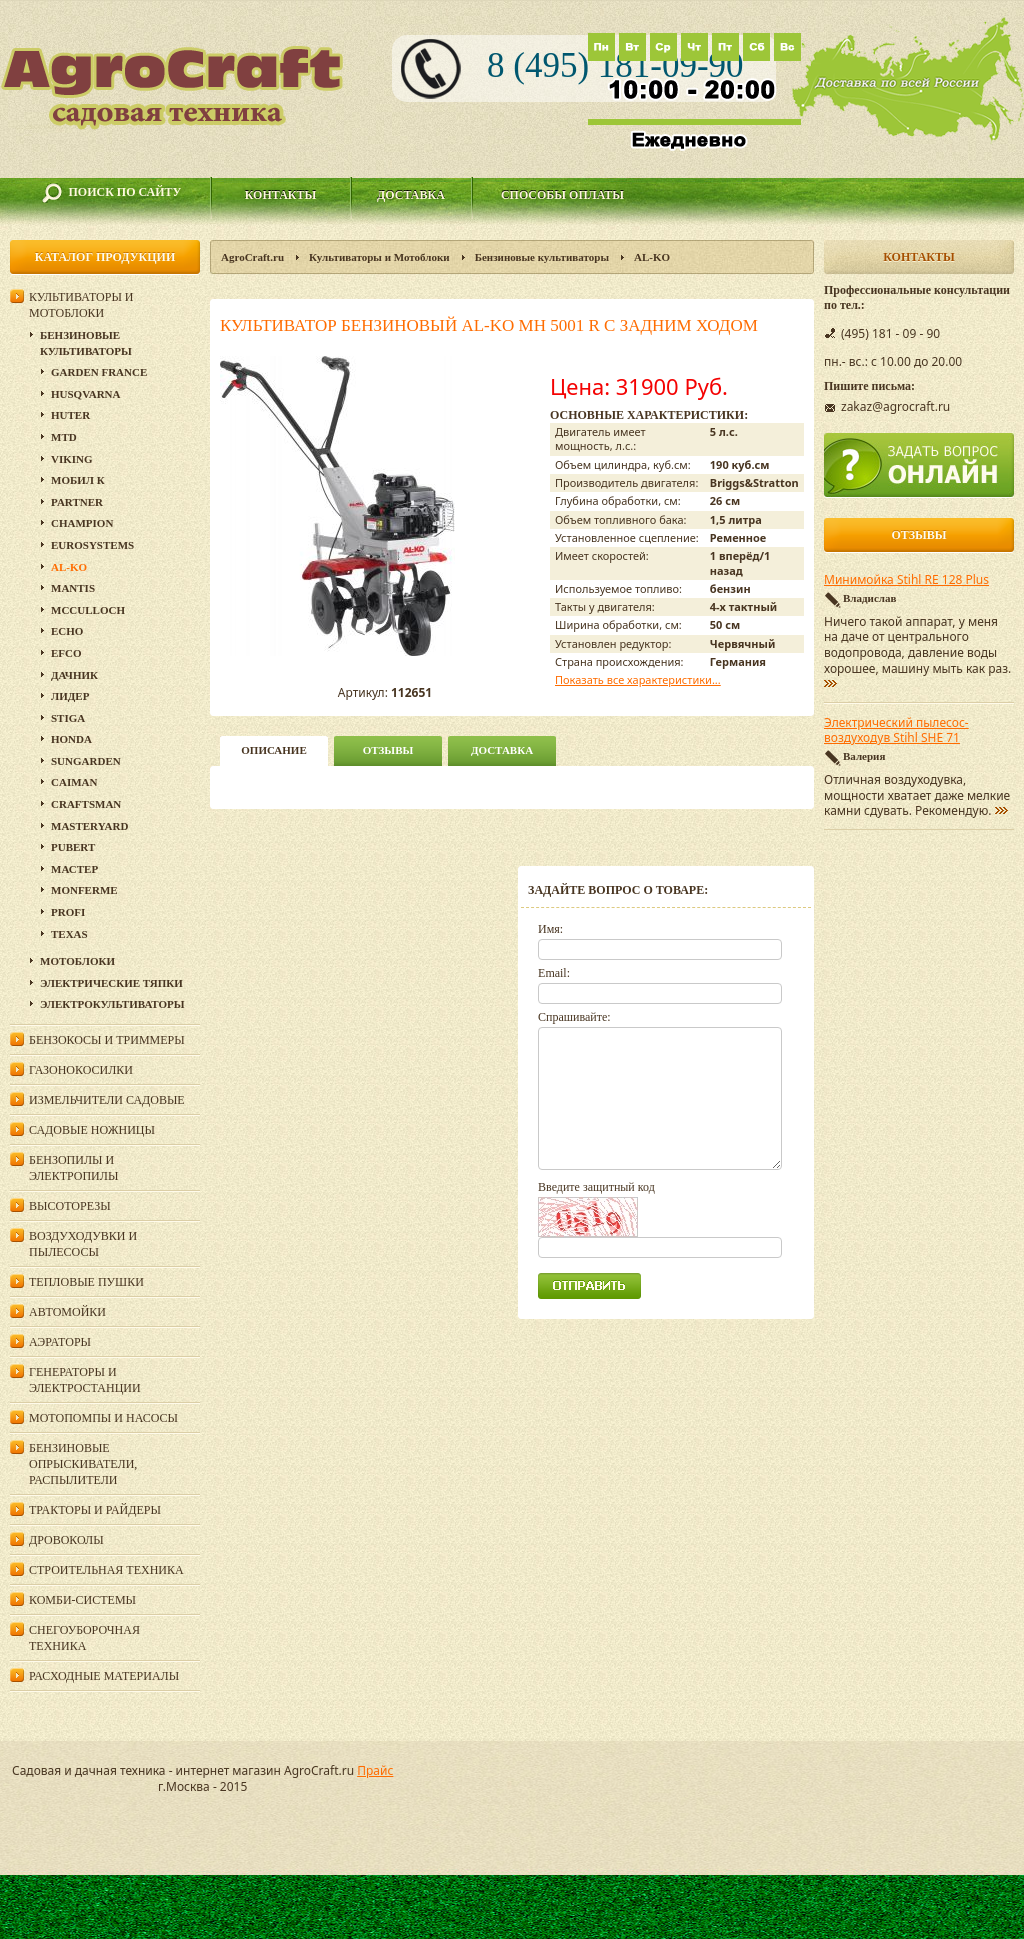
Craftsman (86, 804)
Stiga (68, 718)
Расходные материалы (104, 1676)
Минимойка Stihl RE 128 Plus (906, 580)
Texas (69, 934)
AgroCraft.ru (252, 257)
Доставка (411, 195)
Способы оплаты (562, 195)
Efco (66, 653)
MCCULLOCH (88, 610)
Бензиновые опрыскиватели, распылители (83, 1464)
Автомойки (67, 1312)
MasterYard (89, 826)
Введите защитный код (596, 1187)
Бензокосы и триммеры (107, 1040)
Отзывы (388, 750)
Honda (71, 739)
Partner (77, 502)
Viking (72, 459)
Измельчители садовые (107, 1100)
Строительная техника (106, 1570)
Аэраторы (60, 1342)
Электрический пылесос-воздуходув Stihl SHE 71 (896, 731)
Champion (82, 523)
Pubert (73, 847)
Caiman (74, 782)
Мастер (74, 869)
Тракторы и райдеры (95, 1510)
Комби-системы (82, 1600)
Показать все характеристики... (638, 679)
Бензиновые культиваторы (542, 257)
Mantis (73, 588)
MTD (64, 437)
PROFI (68, 912)
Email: (554, 973)
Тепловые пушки (86, 1282)
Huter (70, 415)
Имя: (550, 929)
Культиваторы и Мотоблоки (379, 257)
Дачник (74, 675)
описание (273, 750)
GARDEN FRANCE (99, 372)
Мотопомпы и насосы (103, 1418)
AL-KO (652, 257)
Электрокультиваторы (112, 1004)
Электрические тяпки (111, 983)
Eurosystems (92, 545)
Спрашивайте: (574, 1017)
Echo (67, 631)
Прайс (375, 1770)
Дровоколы (66, 1540)
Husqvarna (85, 394)
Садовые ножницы (92, 1130)
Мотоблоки (77, 961)
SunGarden (86, 761)
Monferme (84, 890)
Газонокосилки (81, 1070)
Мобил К (78, 480)
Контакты (281, 195)
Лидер (70, 696)
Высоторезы (70, 1206)
